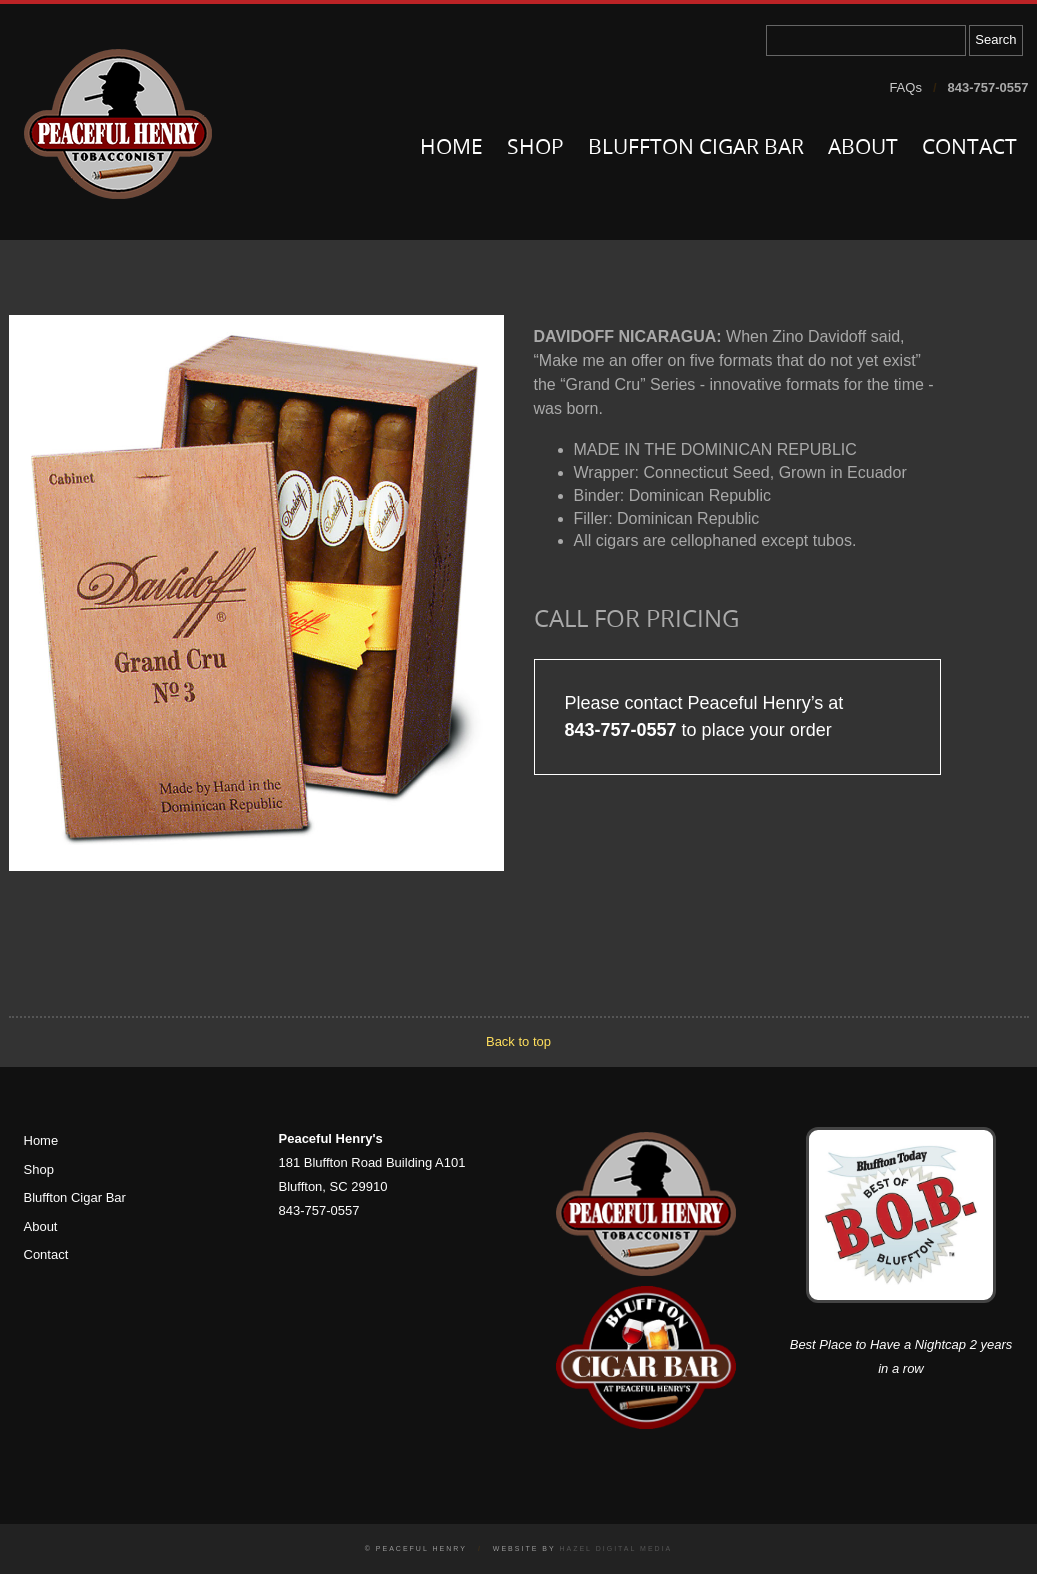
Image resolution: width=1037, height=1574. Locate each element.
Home (451, 148)
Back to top (518, 1041)
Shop (535, 148)
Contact (969, 148)
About (863, 148)
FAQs (905, 87)
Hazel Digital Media (615, 1548)
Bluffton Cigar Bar (696, 148)
